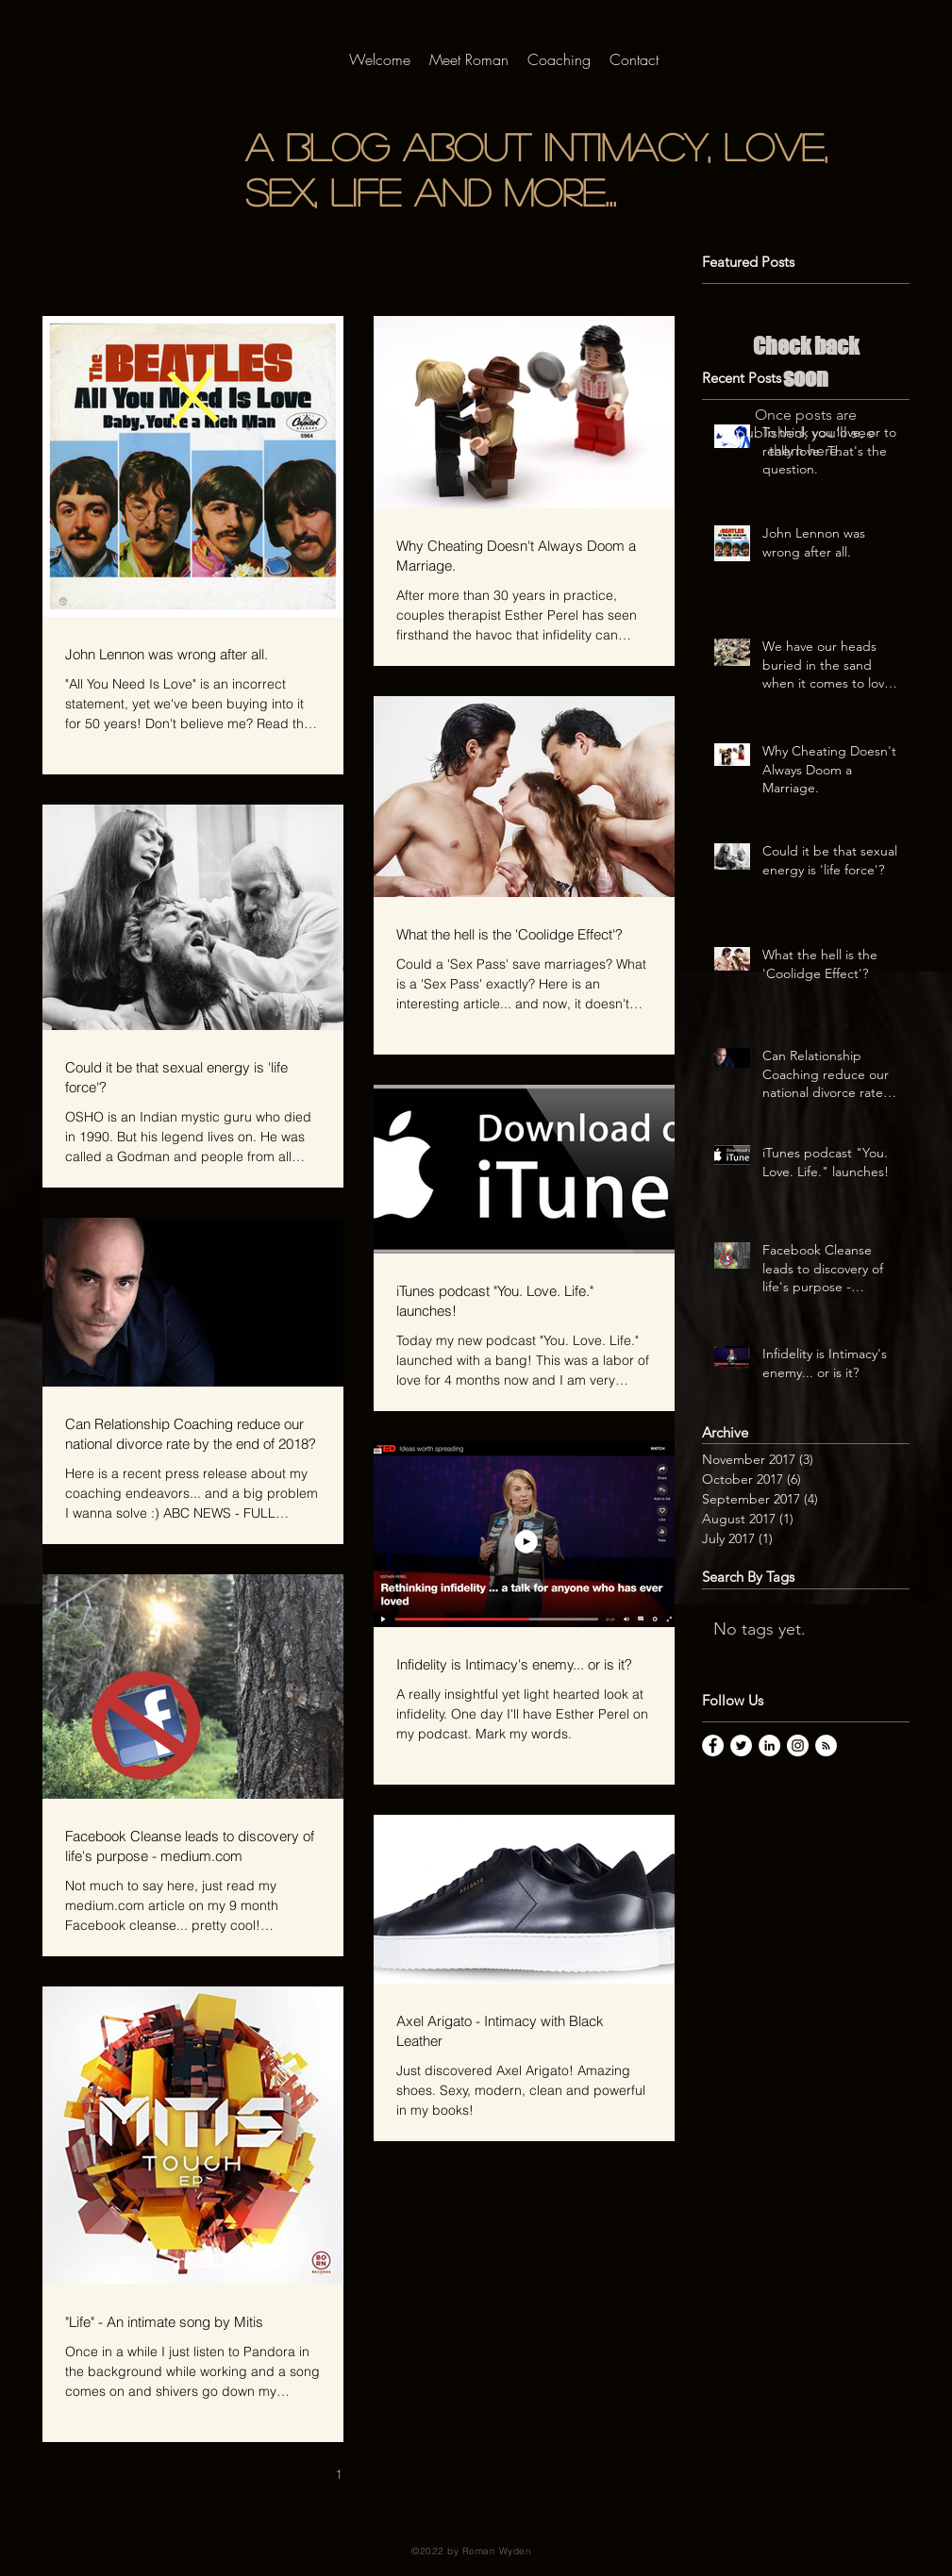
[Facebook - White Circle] (713, 1745)
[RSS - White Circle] (826, 1745)
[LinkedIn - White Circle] (769, 1745)
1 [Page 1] (338, 2474)
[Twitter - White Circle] (741, 1745)
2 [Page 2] (378, 2474)
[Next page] (418, 2474)
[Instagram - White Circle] (798, 1745)
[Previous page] (299, 2474)
